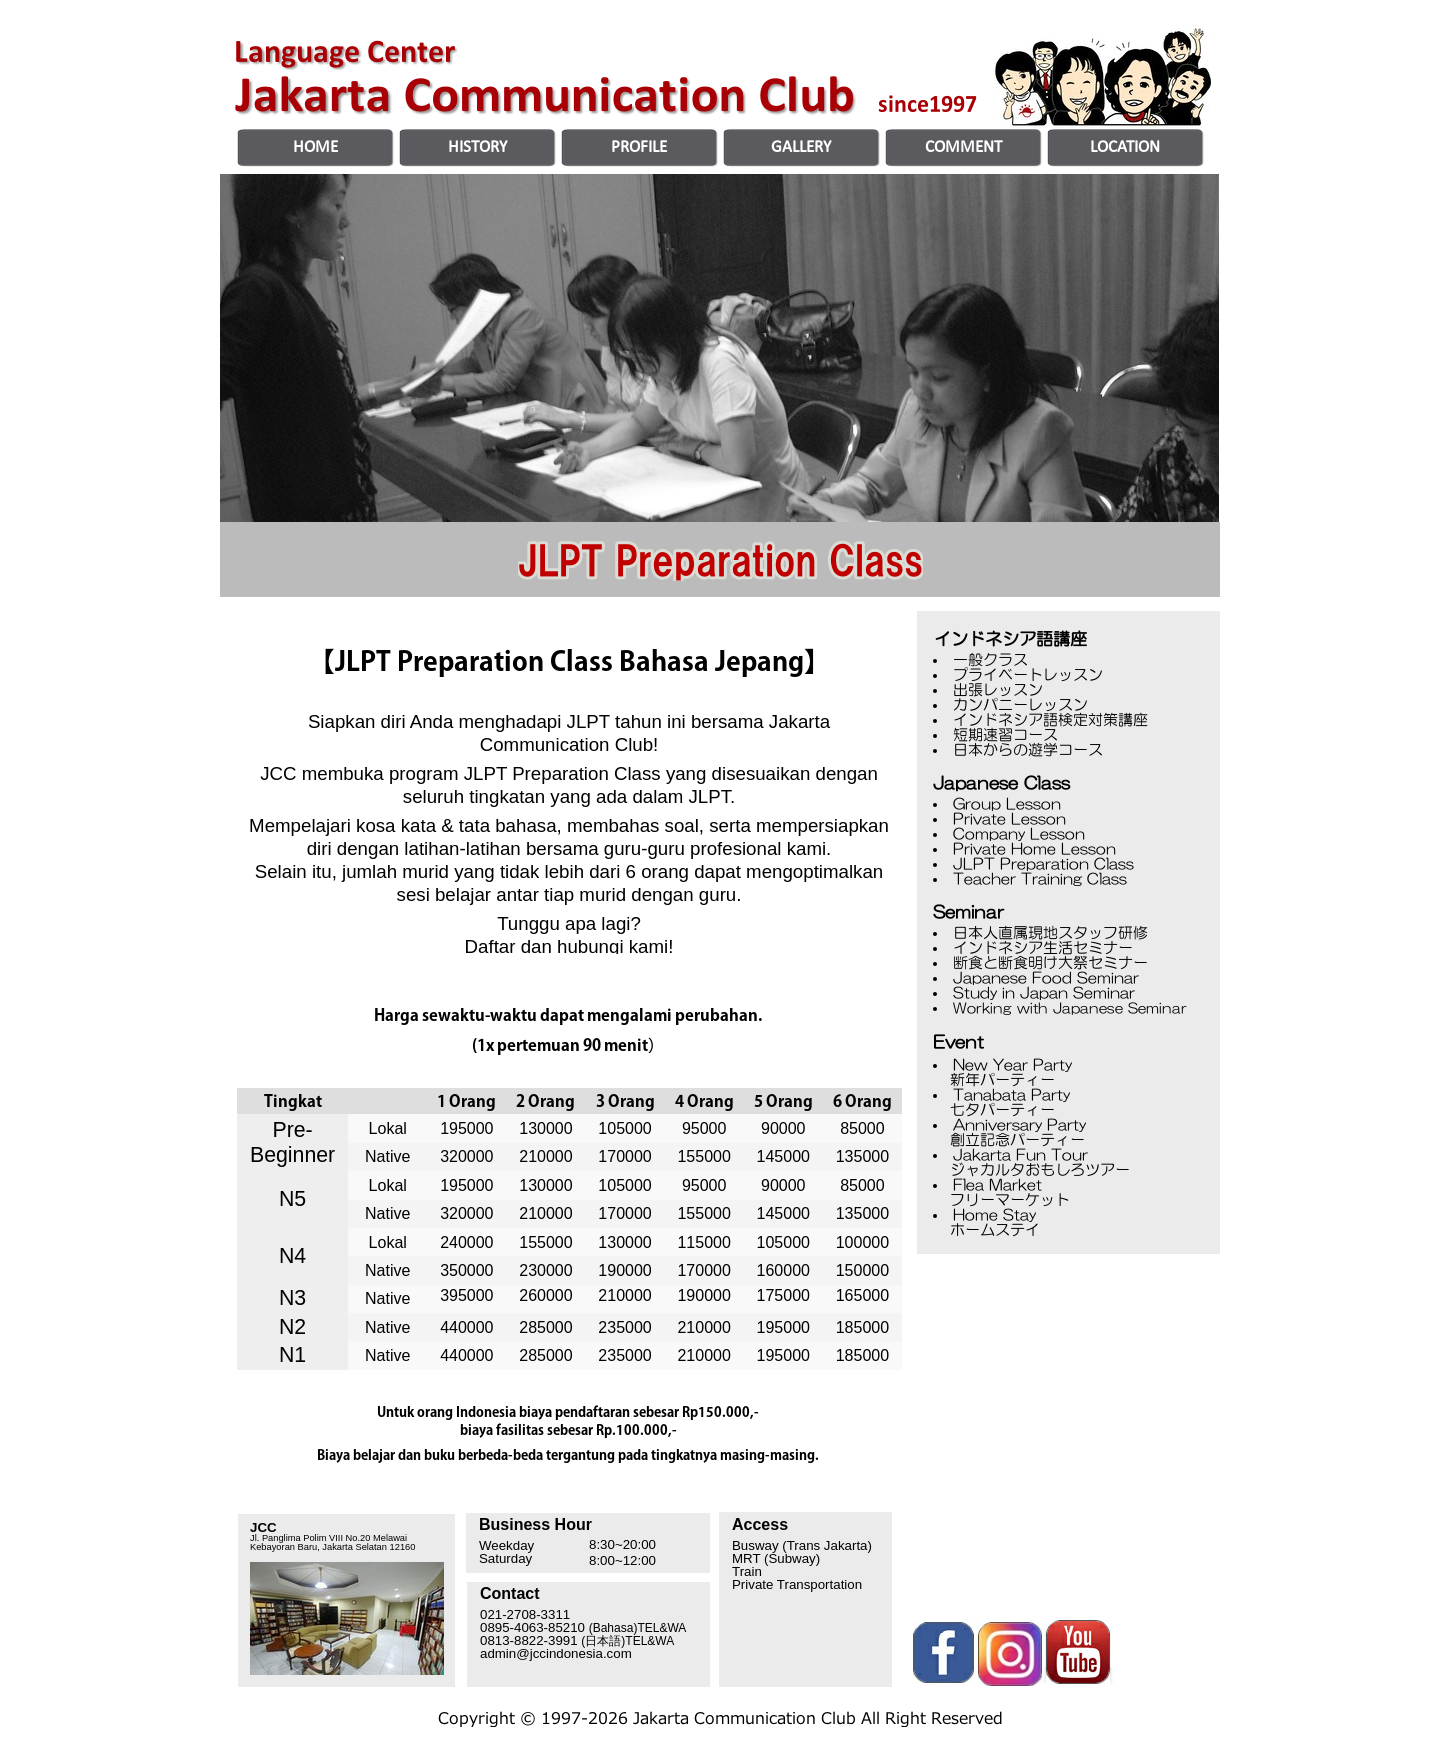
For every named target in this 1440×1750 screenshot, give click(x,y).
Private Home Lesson (1034, 848)
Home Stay (994, 1214)
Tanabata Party (1011, 1094)
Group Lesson (1007, 803)
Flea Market (997, 1184)
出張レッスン (998, 689)
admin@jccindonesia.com (556, 1653)
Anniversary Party (1017, 1124)
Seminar (968, 911)
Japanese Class (1001, 782)
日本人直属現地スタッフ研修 (1050, 932)
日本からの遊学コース (1028, 749)
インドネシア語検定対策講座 (1050, 719)
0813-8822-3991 (529, 1640)
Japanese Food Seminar (1046, 977)
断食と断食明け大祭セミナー (1050, 962)
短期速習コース (1005, 734)
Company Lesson (1019, 833)
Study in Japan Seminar (1044, 992)
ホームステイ (970, 1229)
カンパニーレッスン (1020, 704)
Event (958, 1041)
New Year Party (1012, 1064)
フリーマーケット (985, 1199)
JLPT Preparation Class (1043, 863)
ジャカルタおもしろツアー (1015, 1169)
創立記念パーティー (992, 1139)
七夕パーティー (977, 1109)
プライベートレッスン (1028, 674)
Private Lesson (1009, 818)
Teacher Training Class (1040, 878)
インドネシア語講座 (1010, 638)
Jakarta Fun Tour (1020, 1154)
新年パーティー (1002, 1079)
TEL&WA (649, 1641)
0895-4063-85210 (583, 1627)
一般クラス (990, 659)
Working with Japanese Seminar (1070, 1008)
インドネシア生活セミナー (1043, 947)
